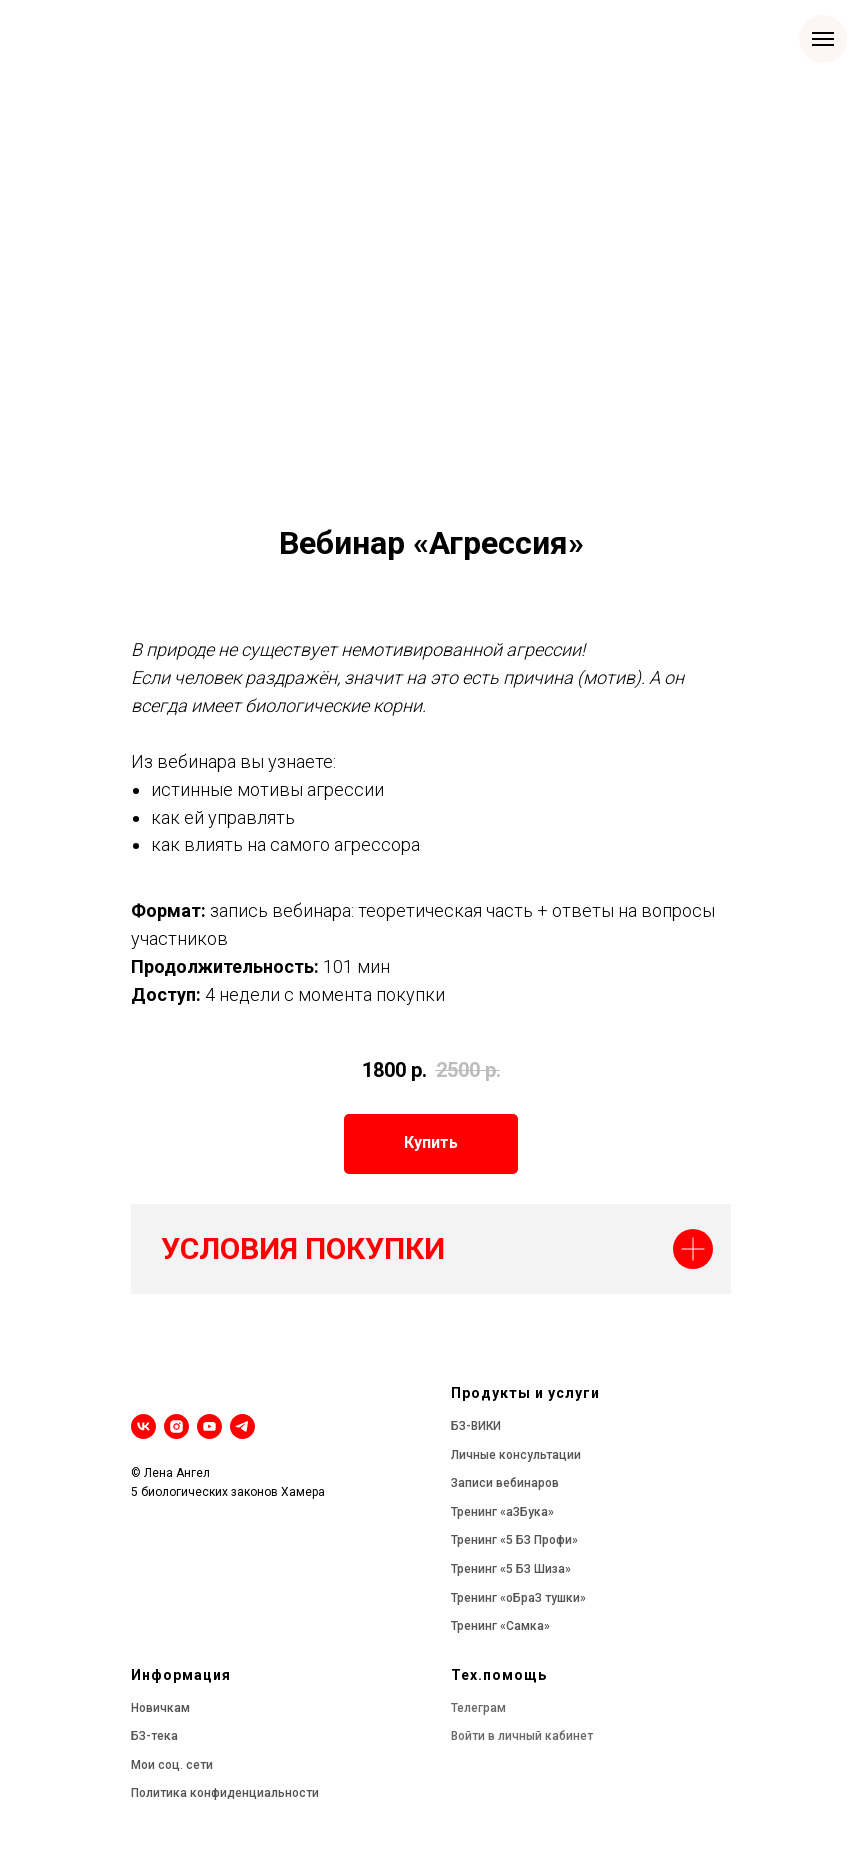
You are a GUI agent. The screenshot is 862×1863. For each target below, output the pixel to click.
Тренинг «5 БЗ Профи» (514, 1540)
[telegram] (242, 1426)
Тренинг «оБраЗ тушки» (518, 1598)
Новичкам (160, 1708)
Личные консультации (516, 1455)
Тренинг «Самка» (500, 1626)
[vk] (143, 1426)
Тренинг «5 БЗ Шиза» (511, 1569)
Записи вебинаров (505, 1483)
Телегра (474, 1708)
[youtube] (209, 1426)
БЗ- (461, 1426)
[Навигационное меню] (823, 39)
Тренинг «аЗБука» (502, 1512)
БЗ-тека (154, 1736)
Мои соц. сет (168, 1765)
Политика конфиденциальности (225, 1793)
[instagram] (176, 1426)
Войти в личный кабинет (522, 1736)
